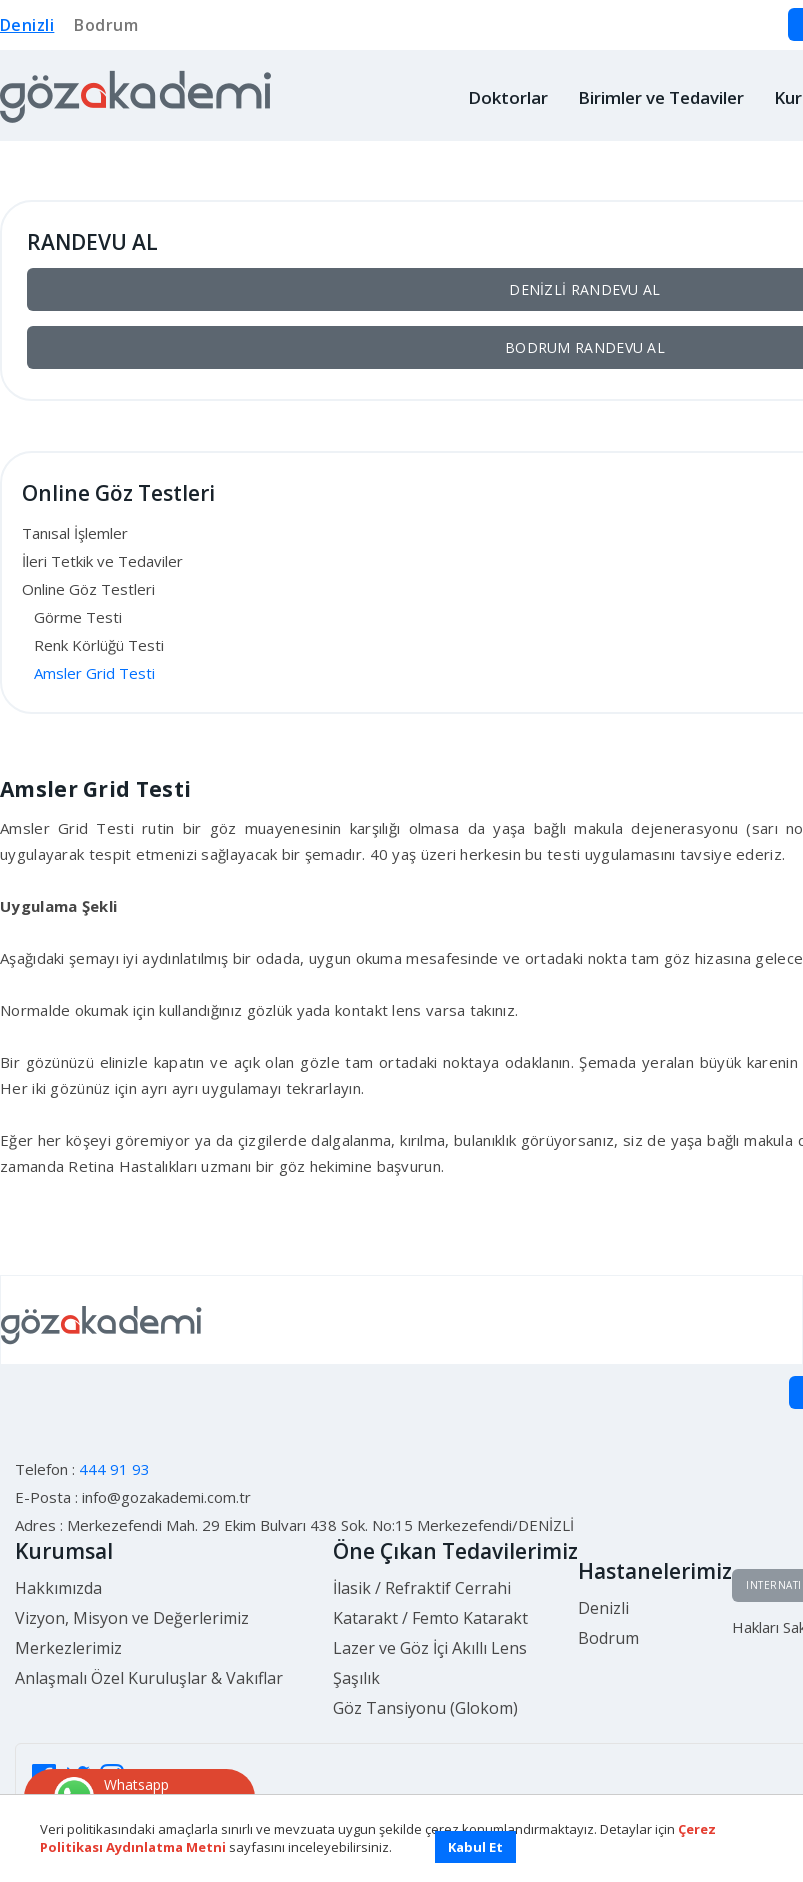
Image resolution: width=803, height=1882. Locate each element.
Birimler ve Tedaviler (661, 97)
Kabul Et (475, 1847)
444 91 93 (114, 1469)
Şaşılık (356, 1678)
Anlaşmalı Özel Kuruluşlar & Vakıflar (149, 1678)
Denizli (27, 25)
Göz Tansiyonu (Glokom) (425, 1708)
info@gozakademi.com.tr (166, 1497)
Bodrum (106, 25)
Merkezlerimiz (68, 1648)
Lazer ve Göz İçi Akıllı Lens (430, 1648)
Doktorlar (508, 97)
